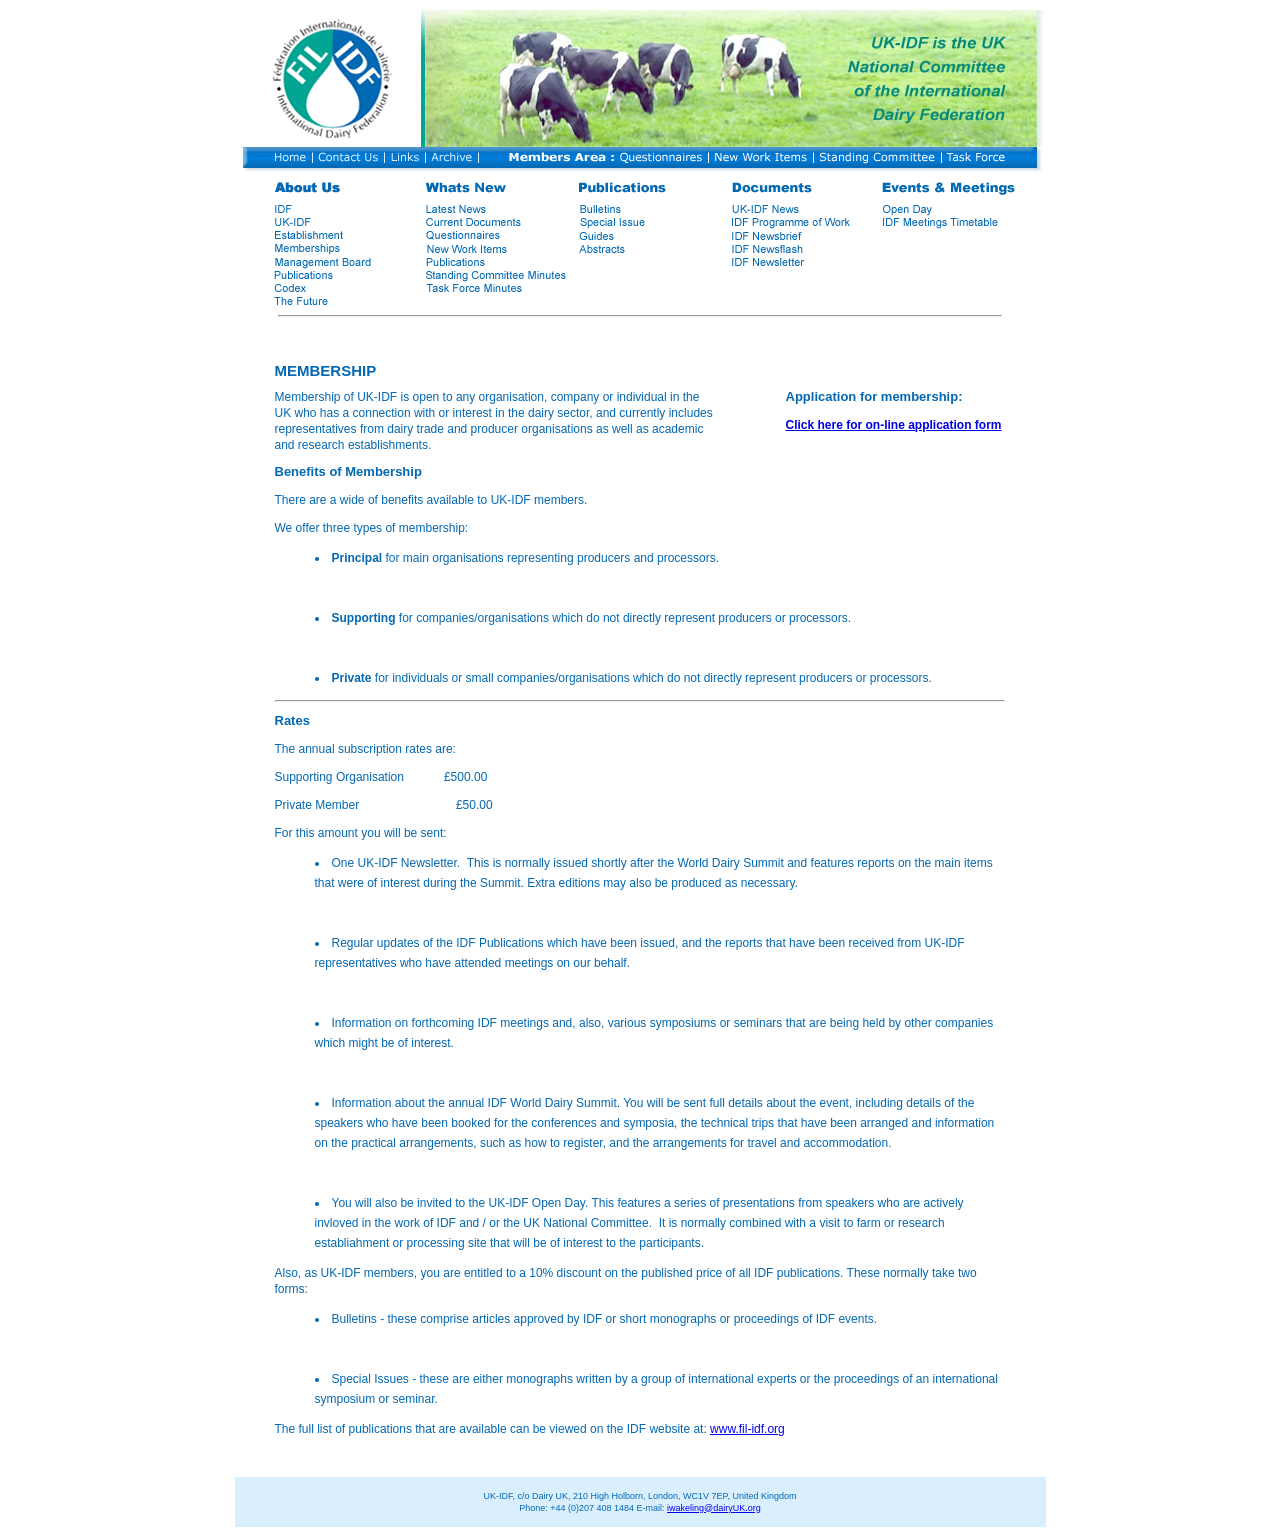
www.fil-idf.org (747, 1429)
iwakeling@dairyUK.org (714, 1508)
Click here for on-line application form (894, 425)
